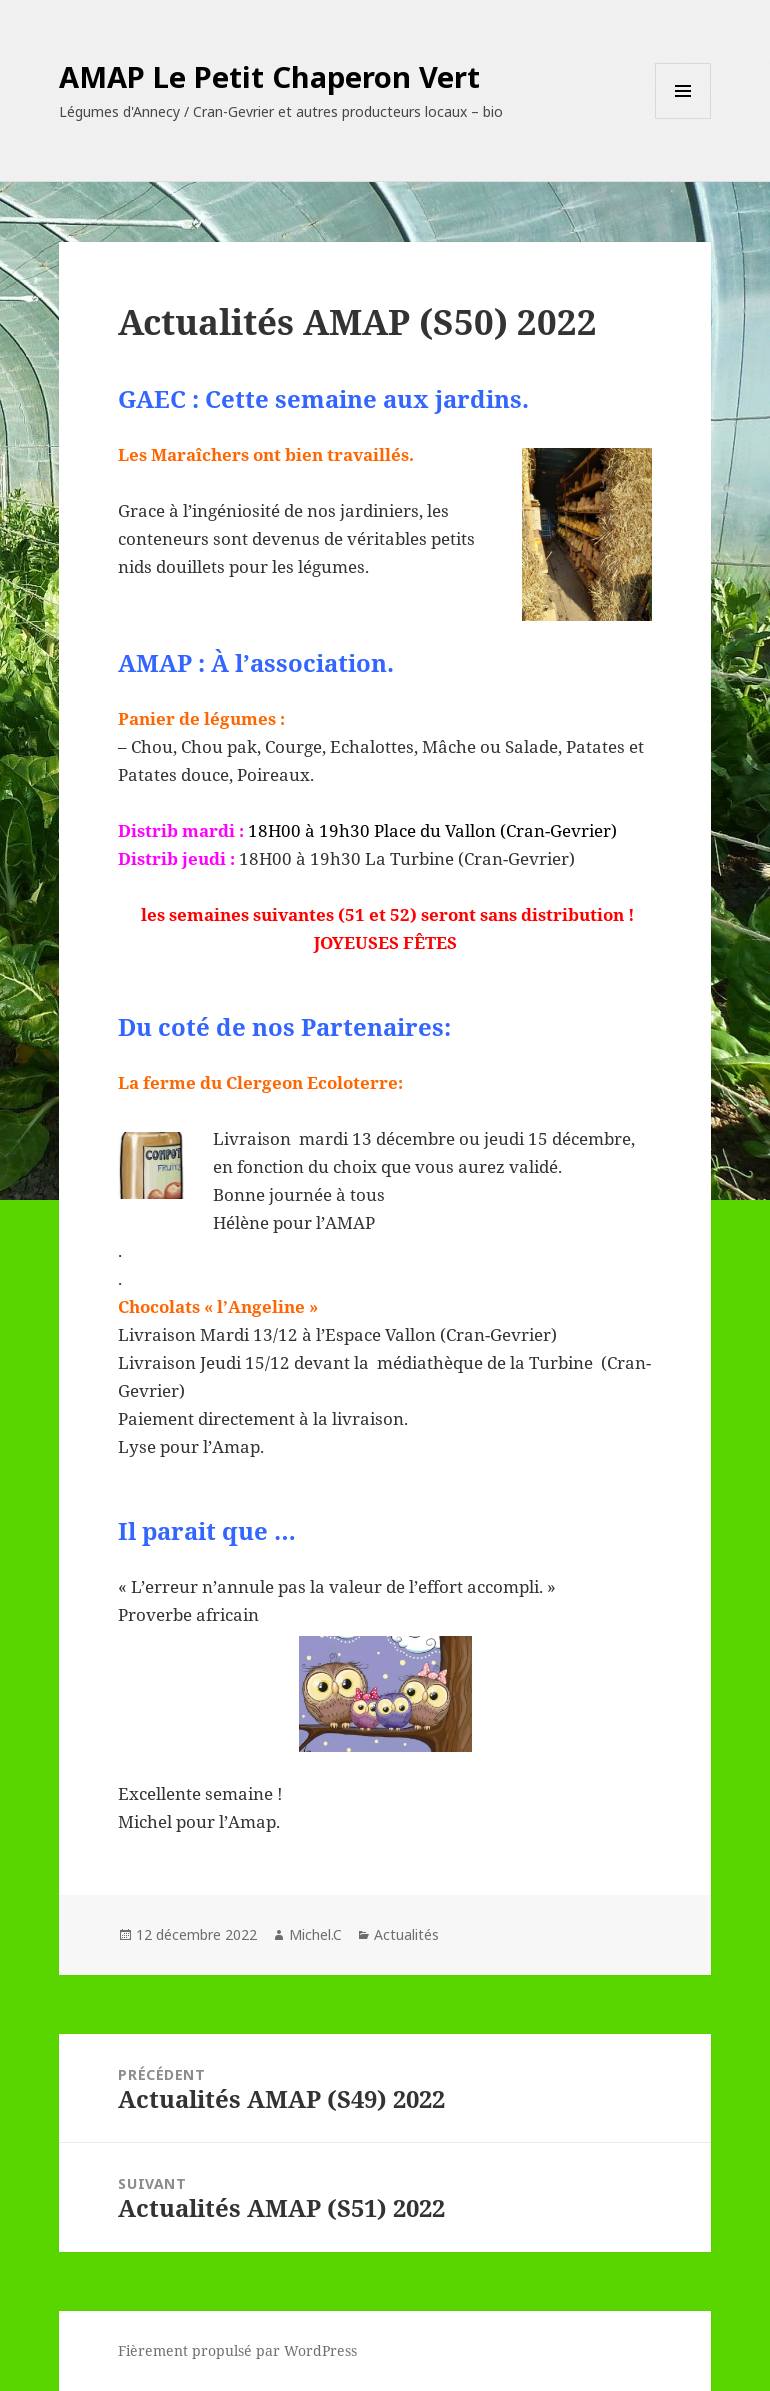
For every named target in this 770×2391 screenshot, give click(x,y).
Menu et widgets (683, 118)
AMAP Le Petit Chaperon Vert (269, 76)
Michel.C (315, 1934)
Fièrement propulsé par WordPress (237, 2350)
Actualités (406, 1934)
